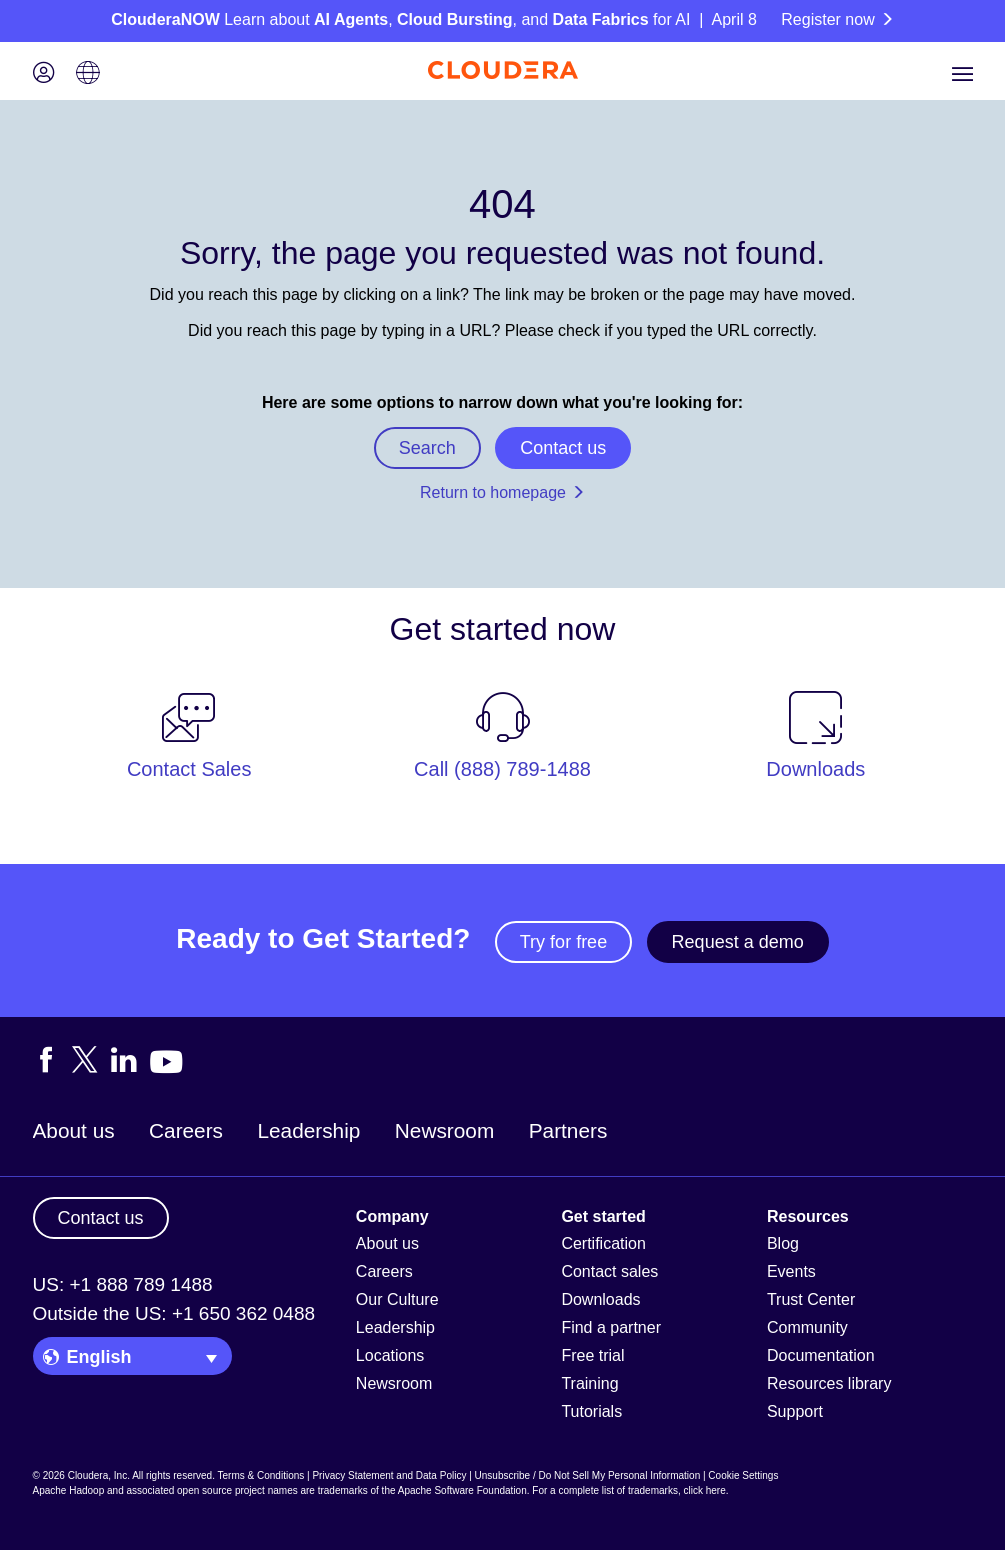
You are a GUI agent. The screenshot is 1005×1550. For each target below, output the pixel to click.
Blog (783, 1243)
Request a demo (738, 942)
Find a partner (611, 1327)
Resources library (829, 1383)
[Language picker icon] (88, 74)
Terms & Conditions (261, 1475)
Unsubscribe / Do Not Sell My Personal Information (588, 1475)
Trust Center (811, 1299)
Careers (186, 1130)
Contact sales (609, 1271)
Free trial (592, 1355)
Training (589, 1383)
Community (807, 1327)
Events (791, 1271)
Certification (603, 1243)
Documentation (821, 1355)
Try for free (563, 942)
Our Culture (397, 1299)
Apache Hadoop (69, 1490)
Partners (568, 1130)
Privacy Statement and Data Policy (389, 1475)
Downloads (600, 1299)
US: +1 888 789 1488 (123, 1284)
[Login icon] (44, 74)
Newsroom (444, 1130)
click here (704, 1490)
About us (74, 1130)
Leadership (308, 1130)
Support (795, 1411)
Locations (390, 1355)
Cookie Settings (743, 1475)
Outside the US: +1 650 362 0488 (174, 1313)
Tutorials (591, 1411)
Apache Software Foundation (462, 1490)
